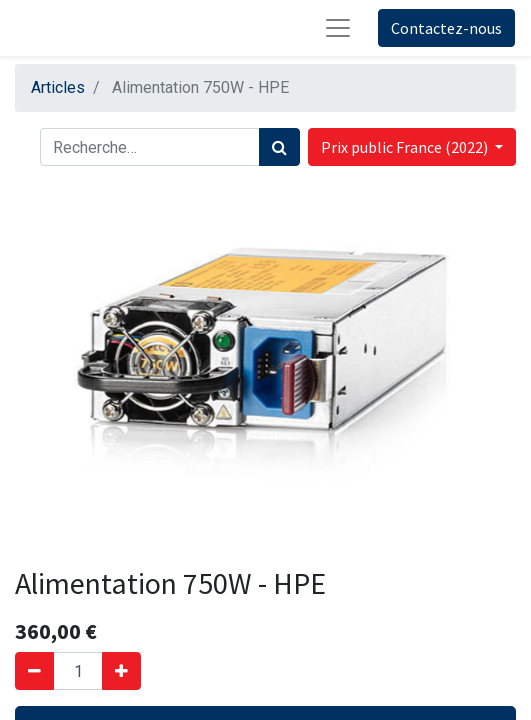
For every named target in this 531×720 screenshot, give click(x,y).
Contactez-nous (446, 28)
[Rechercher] (279, 147)
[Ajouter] (121, 671)
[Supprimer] (34, 671)
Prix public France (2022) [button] (406, 147)
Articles (58, 87)
